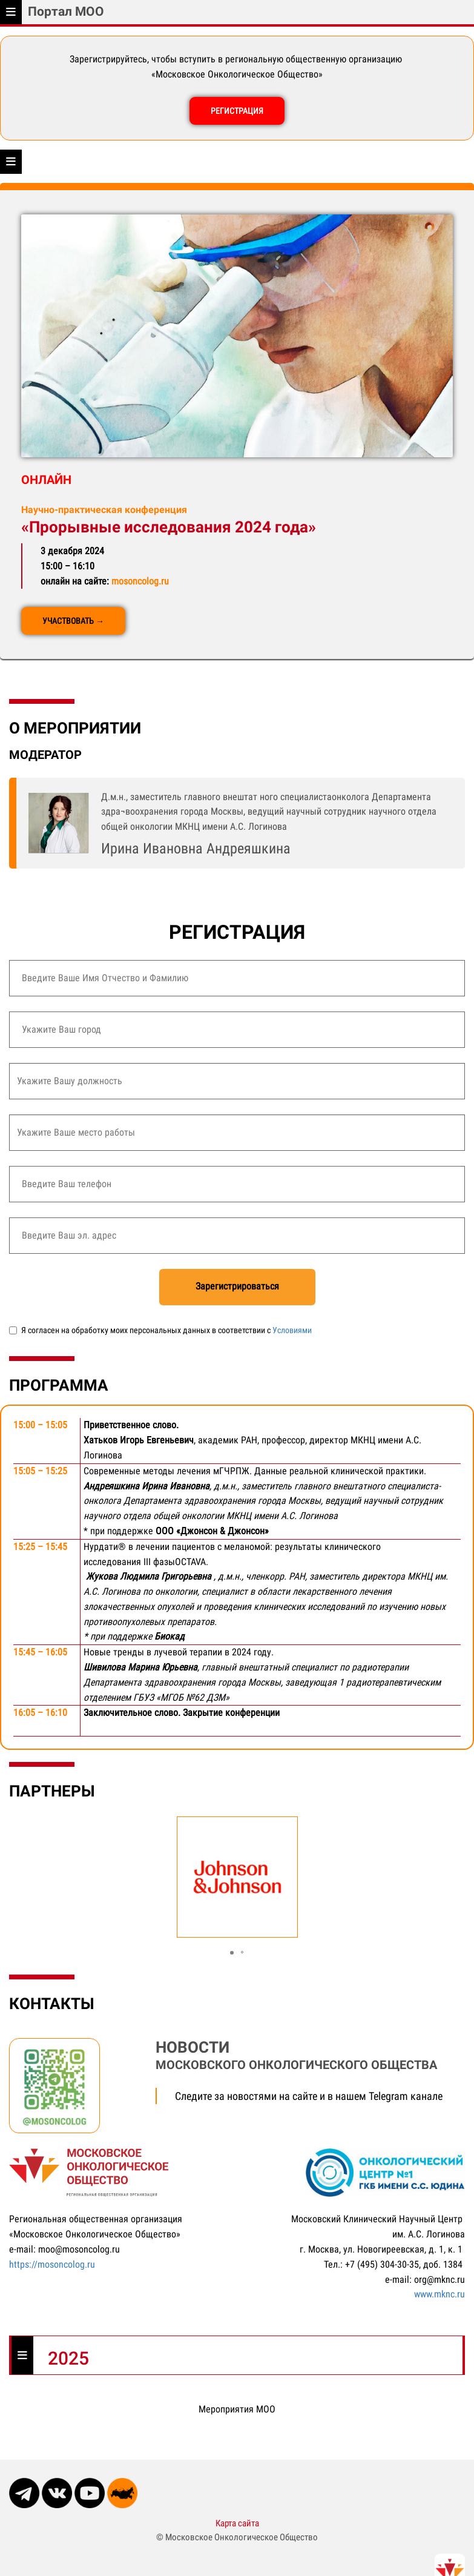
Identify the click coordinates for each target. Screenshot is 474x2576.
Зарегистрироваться (237, 1286)
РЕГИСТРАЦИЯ (237, 111)
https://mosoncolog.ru (52, 2264)
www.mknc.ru (439, 2294)
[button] (231, 1953)
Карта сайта (237, 2523)
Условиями (292, 1330)
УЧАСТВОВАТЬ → (73, 621)
